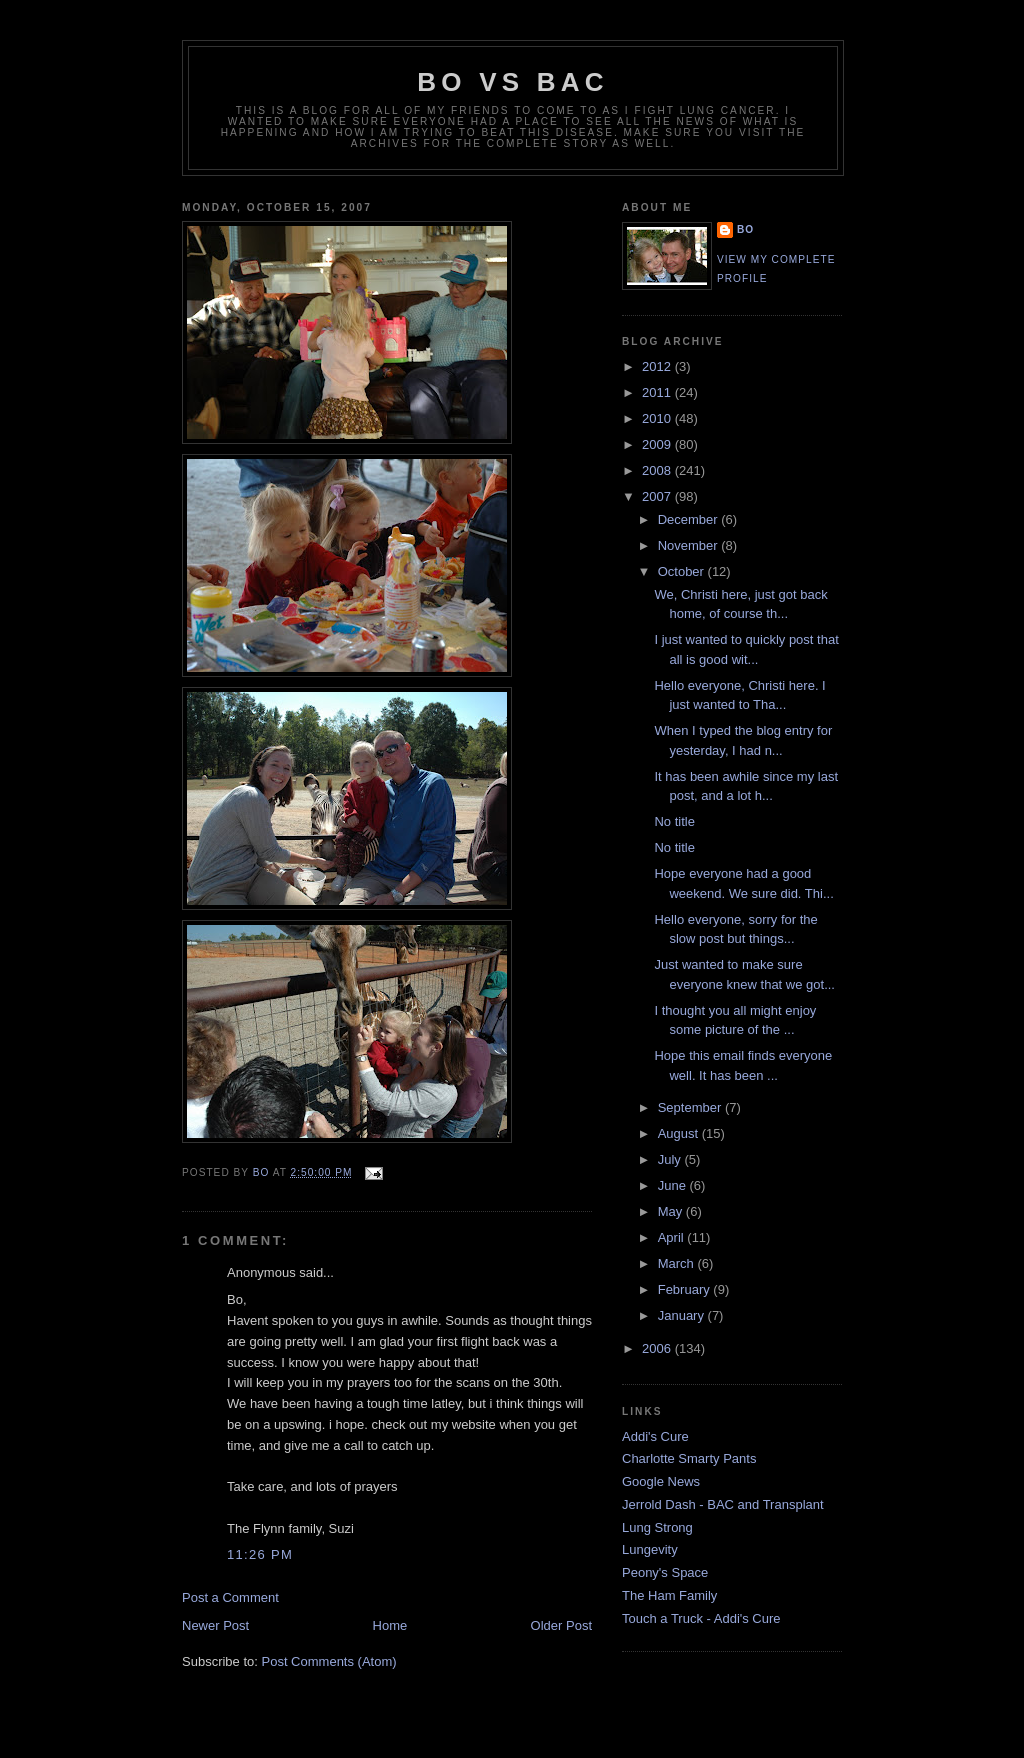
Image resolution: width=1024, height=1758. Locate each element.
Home (390, 1625)
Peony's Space (665, 1572)
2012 (658, 366)
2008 (658, 470)
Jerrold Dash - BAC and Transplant (723, 1504)
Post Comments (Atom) (329, 1661)
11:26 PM (260, 1554)
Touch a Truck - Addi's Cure (701, 1618)
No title (674, 821)
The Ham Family (669, 1595)
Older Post (561, 1625)
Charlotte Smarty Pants (689, 1458)
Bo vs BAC (512, 82)
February (686, 1289)
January (683, 1315)
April (673, 1237)
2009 (658, 444)
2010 (658, 418)
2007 (658, 496)
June (674, 1185)
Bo (745, 229)
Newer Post (215, 1625)
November (690, 545)
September (691, 1107)
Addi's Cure (655, 1436)
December (690, 519)
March (678, 1263)
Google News (661, 1481)
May (672, 1211)
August (680, 1133)
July (671, 1159)
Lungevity (650, 1549)
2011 (658, 392)
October (683, 571)
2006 (658, 1348)
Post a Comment (230, 1597)
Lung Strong (657, 1527)
